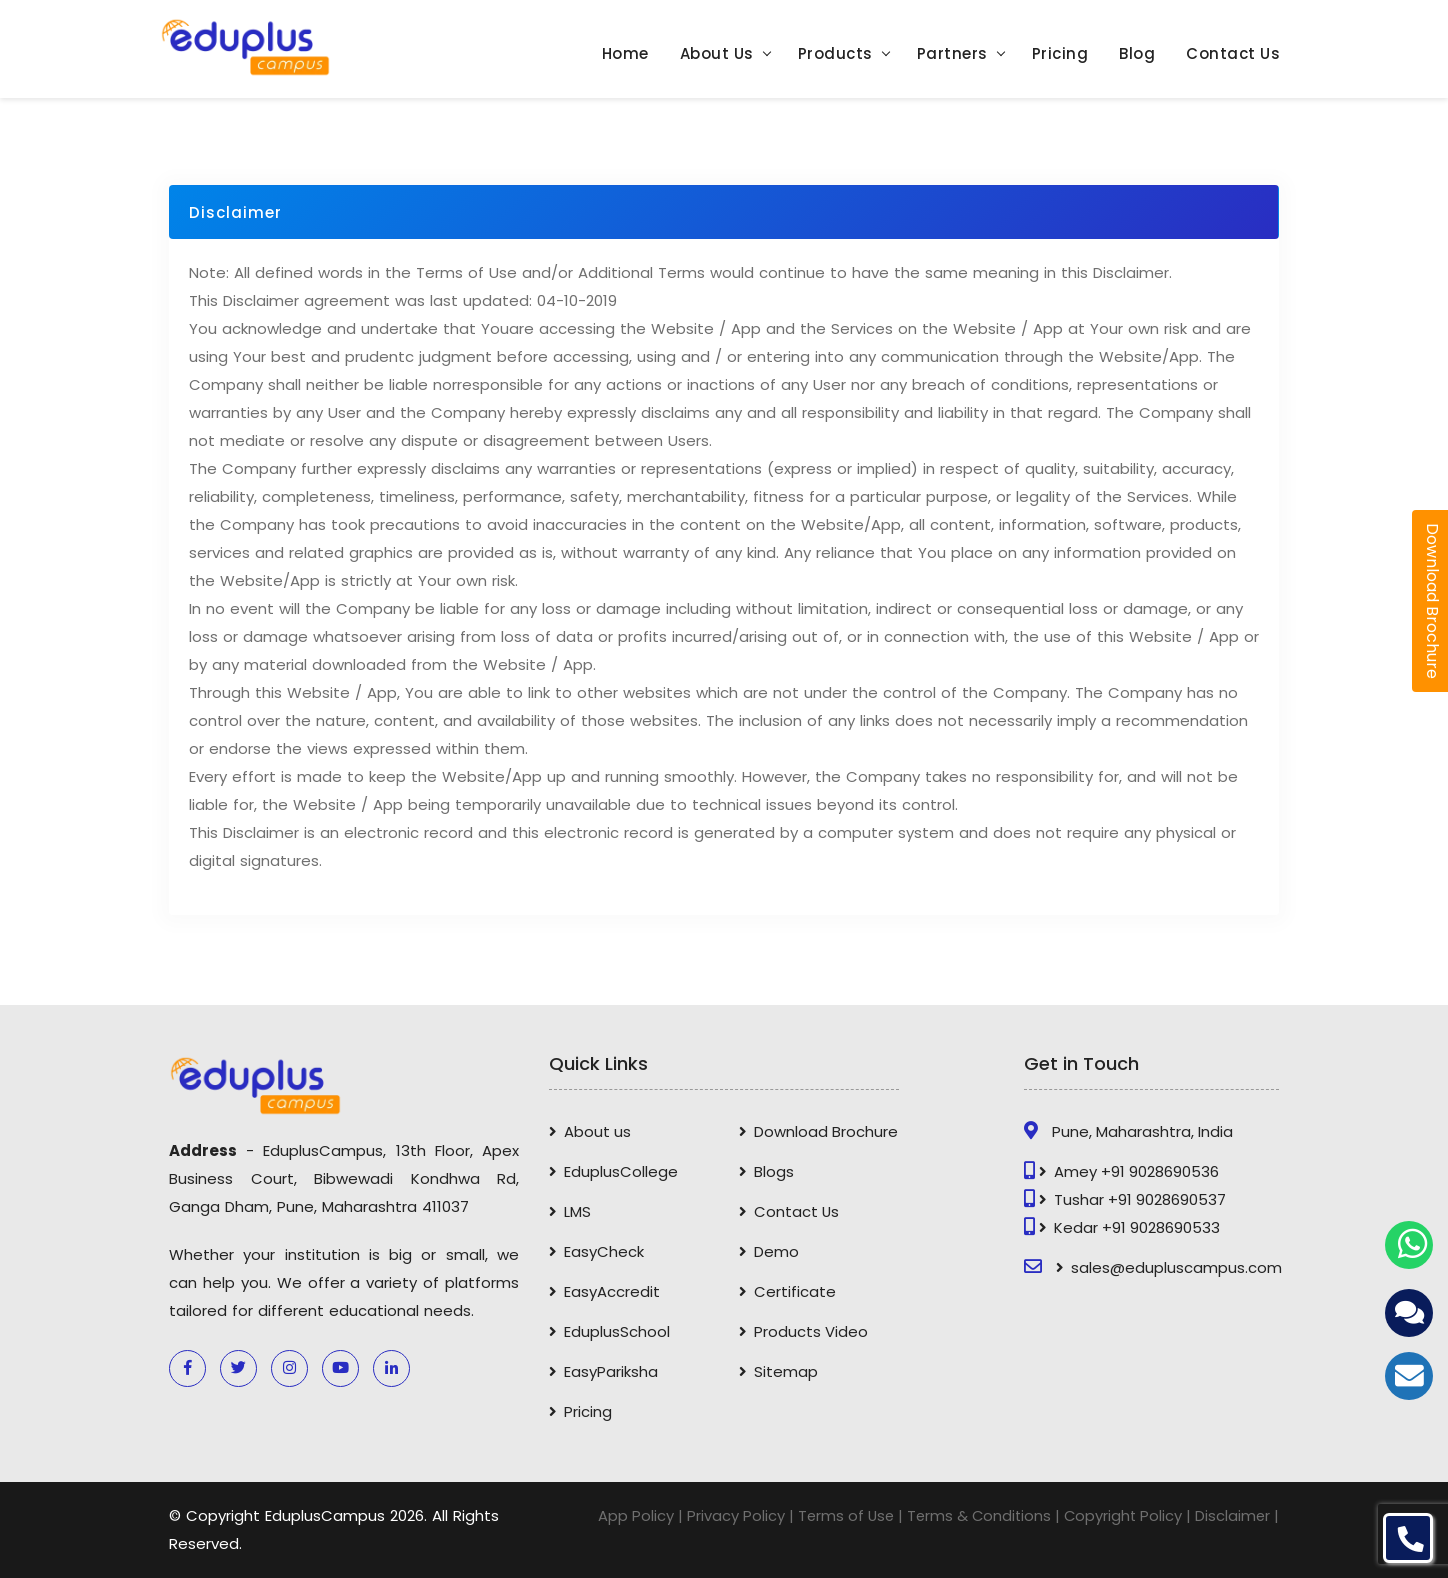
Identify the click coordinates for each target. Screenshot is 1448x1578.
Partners (952, 54)
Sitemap (787, 1371)
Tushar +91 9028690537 (1141, 1199)
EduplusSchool (618, 1331)
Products (835, 54)
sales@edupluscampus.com (1177, 1267)
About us (598, 1131)
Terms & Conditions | (979, 1515)
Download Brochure (827, 1131)
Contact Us (1233, 54)
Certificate (796, 1291)
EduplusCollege (622, 1171)
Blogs (775, 1171)
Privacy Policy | (731, 1515)
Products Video (812, 1331)
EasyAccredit (613, 1291)
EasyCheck (605, 1251)
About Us (717, 54)
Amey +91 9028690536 (1137, 1171)
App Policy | (631, 1515)
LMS (578, 1211)
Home (625, 54)
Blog (1137, 54)
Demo (777, 1251)
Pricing (1060, 54)
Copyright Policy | (1125, 1515)
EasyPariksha (612, 1371)
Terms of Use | (843, 1515)
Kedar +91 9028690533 (1138, 1227)
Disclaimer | (1236, 1515)
